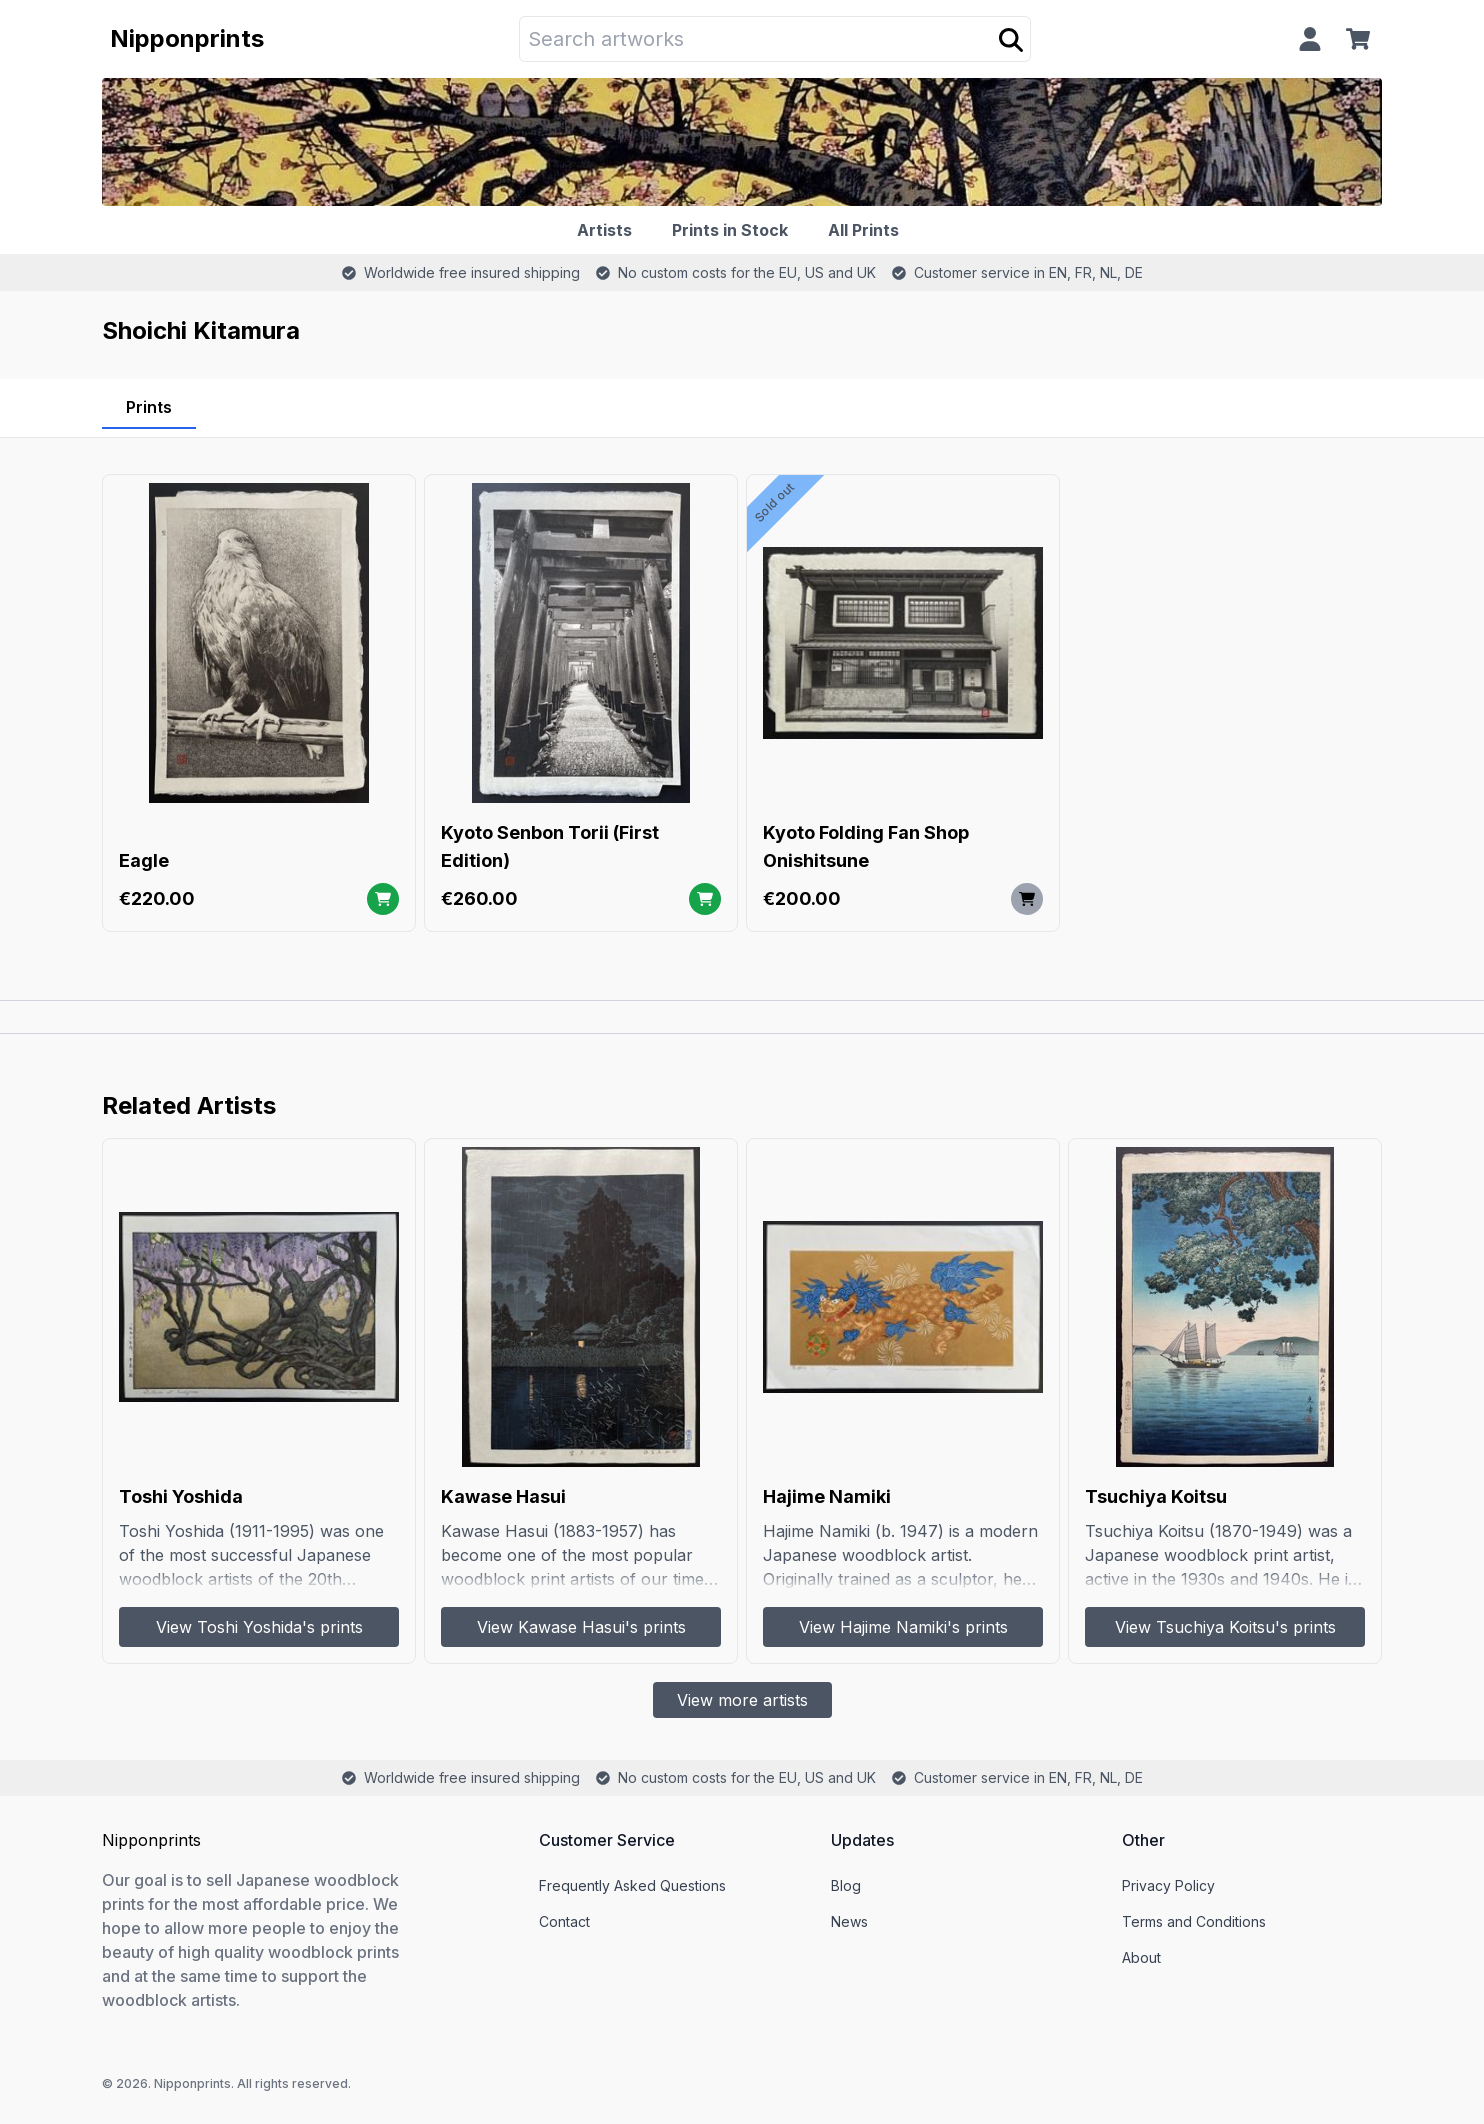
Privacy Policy (1168, 1885)
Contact (564, 1921)
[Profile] (1310, 39)
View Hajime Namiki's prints (903, 1627)
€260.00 (479, 898)
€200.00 (802, 898)
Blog (846, 1885)
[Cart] (1362, 39)
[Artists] (608, 230)
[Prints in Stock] (734, 230)
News (849, 1921)
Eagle (144, 860)
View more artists (742, 1700)
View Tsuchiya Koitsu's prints (1225, 1627)
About (1141, 1957)
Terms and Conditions (1194, 1921)
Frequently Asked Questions (632, 1885)
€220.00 (157, 898)
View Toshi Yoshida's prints (259, 1627)
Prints (149, 407)
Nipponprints (187, 38)
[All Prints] (867, 230)
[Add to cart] (383, 899)
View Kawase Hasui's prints (581, 1627)
